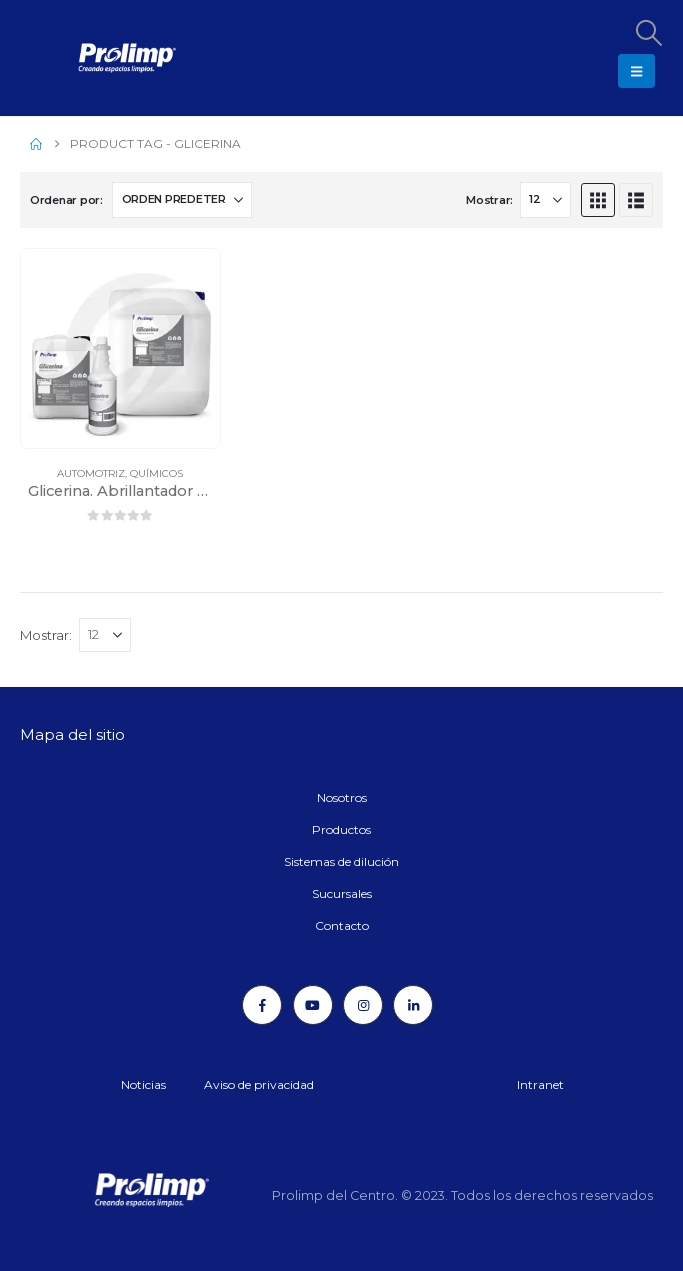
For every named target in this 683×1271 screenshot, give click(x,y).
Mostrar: (489, 200)
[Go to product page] (120, 348)
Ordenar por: (66, 200)
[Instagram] (363, 1005)
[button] (648, 33)
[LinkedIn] (413, 1005)
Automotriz (91, 473)
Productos (341, 829)
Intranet (540, 1084)
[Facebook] (262, 1005)
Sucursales (342, 893)
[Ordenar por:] (182, 200)
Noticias (143, 1084)
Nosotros (342, 797)
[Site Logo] (75, 58)
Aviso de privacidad (259, 1084)
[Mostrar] (545, 200)
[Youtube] (313, 1005)
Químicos (156, 473)
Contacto (342, 925)
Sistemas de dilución (341, 861)
